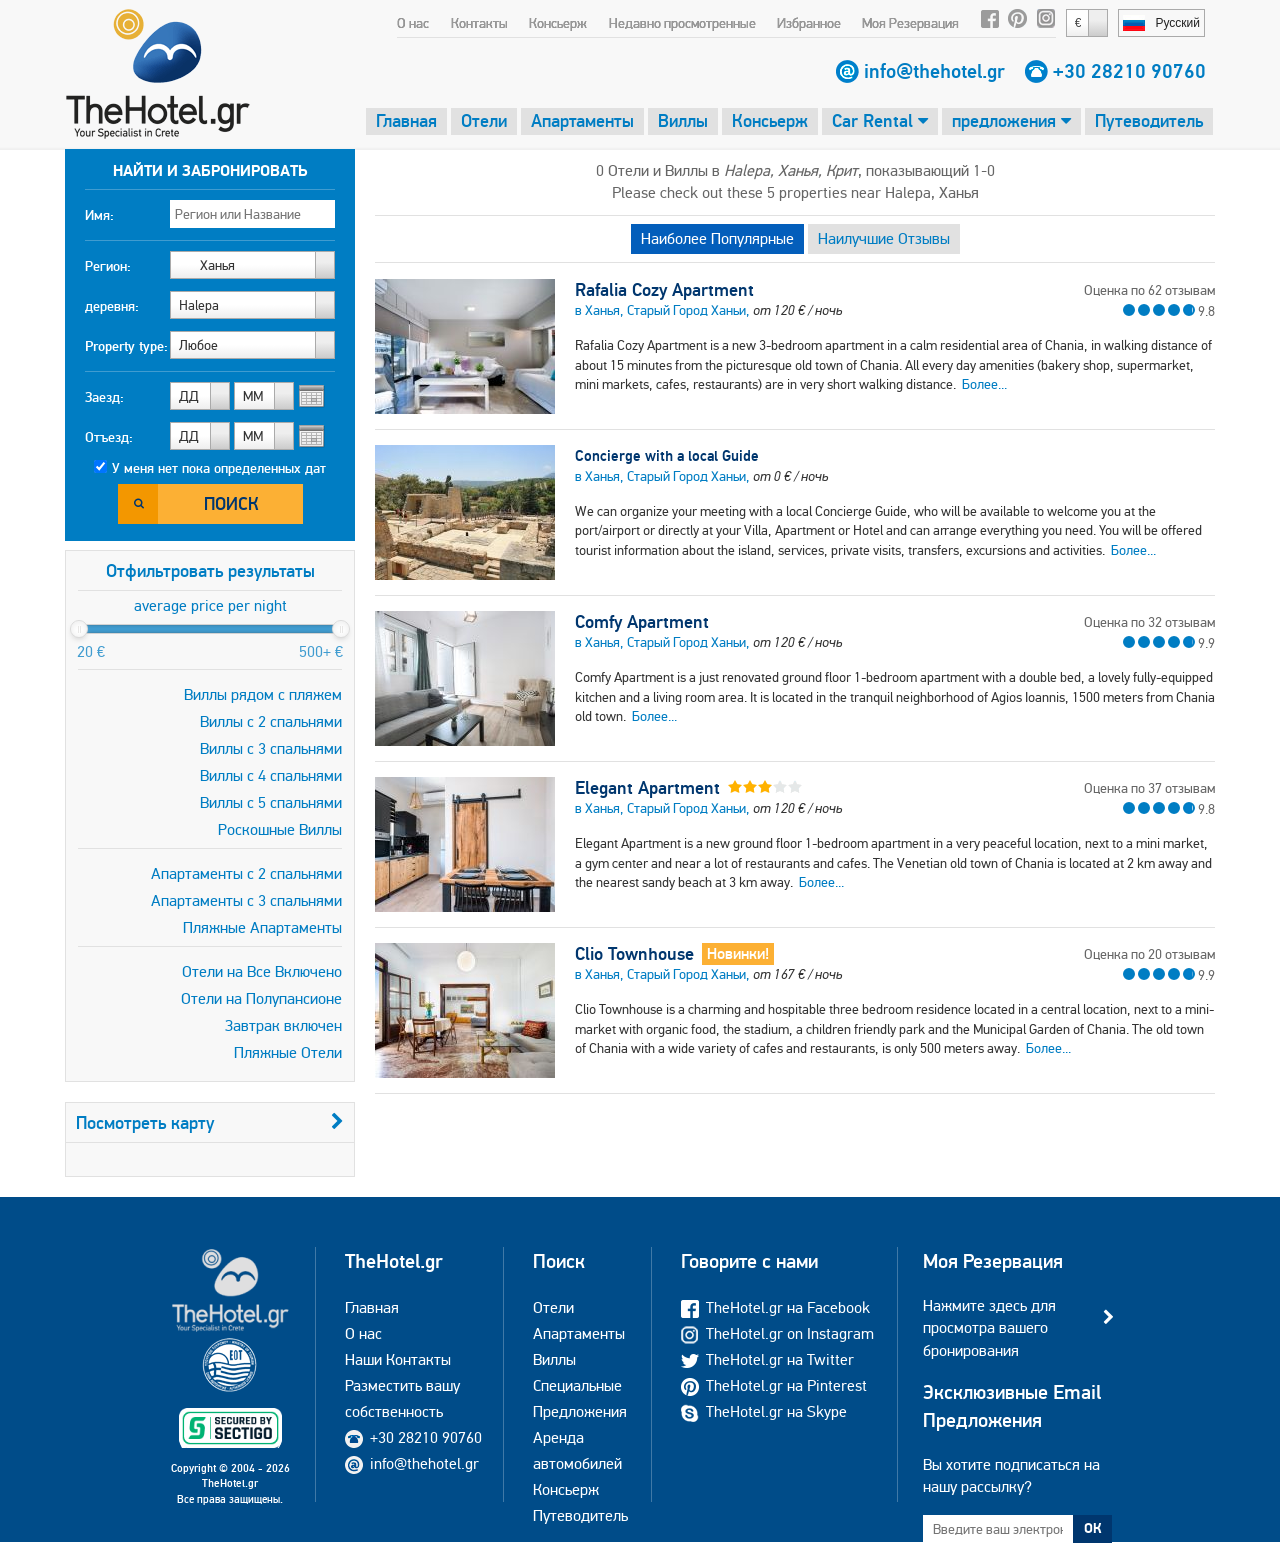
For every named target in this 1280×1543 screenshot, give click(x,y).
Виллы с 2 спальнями (271, 721)
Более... (984, 384)
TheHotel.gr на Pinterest (774, 1385)
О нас (413, 23)
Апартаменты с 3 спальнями (246, 900)
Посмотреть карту (210, 1122)
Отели (484, 120)
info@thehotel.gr (934, 71)
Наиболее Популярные (717, 238)
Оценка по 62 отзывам (1149, 290)
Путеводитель (1149, 120)
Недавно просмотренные (682, 23)
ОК (1093, 1528)
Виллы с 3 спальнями (271, 748)
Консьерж (558, 23)
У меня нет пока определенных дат (219, 468)
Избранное (809, 23)
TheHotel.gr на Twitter (767, 1359)
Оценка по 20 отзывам (1149, 954)
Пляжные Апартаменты (262, 927)
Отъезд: (109, 437)
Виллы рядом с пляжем (263, 694)
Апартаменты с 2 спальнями (246, 873)
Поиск (231, 503)
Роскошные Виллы (280, 829)
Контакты (479, 23)
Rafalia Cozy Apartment (664, 290)
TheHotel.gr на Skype (764, 1411)
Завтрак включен (283, 1025)
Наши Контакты (398, 1359)
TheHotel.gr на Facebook (775, 1307)
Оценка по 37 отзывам (1149, 788)
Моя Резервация (910, 23)
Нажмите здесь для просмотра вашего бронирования (989, 1328)
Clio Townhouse (634, 954)
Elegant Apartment (647, 788)
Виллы (683, 120)
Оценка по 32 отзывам (1149, 622)
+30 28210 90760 (1129, 71)
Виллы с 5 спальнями (271, 802)
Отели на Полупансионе (261, 998)
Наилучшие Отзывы (884, 238)
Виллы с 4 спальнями (271, 775)
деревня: (112, 306)
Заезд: (104, 397)
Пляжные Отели (288, 1052)
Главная (406, 120)
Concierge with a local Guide (667, 455)
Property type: (126, 346)
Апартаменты (582, 120)
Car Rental (880, 120)
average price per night (210, 605)
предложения (1011, 120)
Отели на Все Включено (262, 971)
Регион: (108, 266)
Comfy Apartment (642, 622)
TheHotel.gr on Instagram (777, 1333)
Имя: (99, 215)
